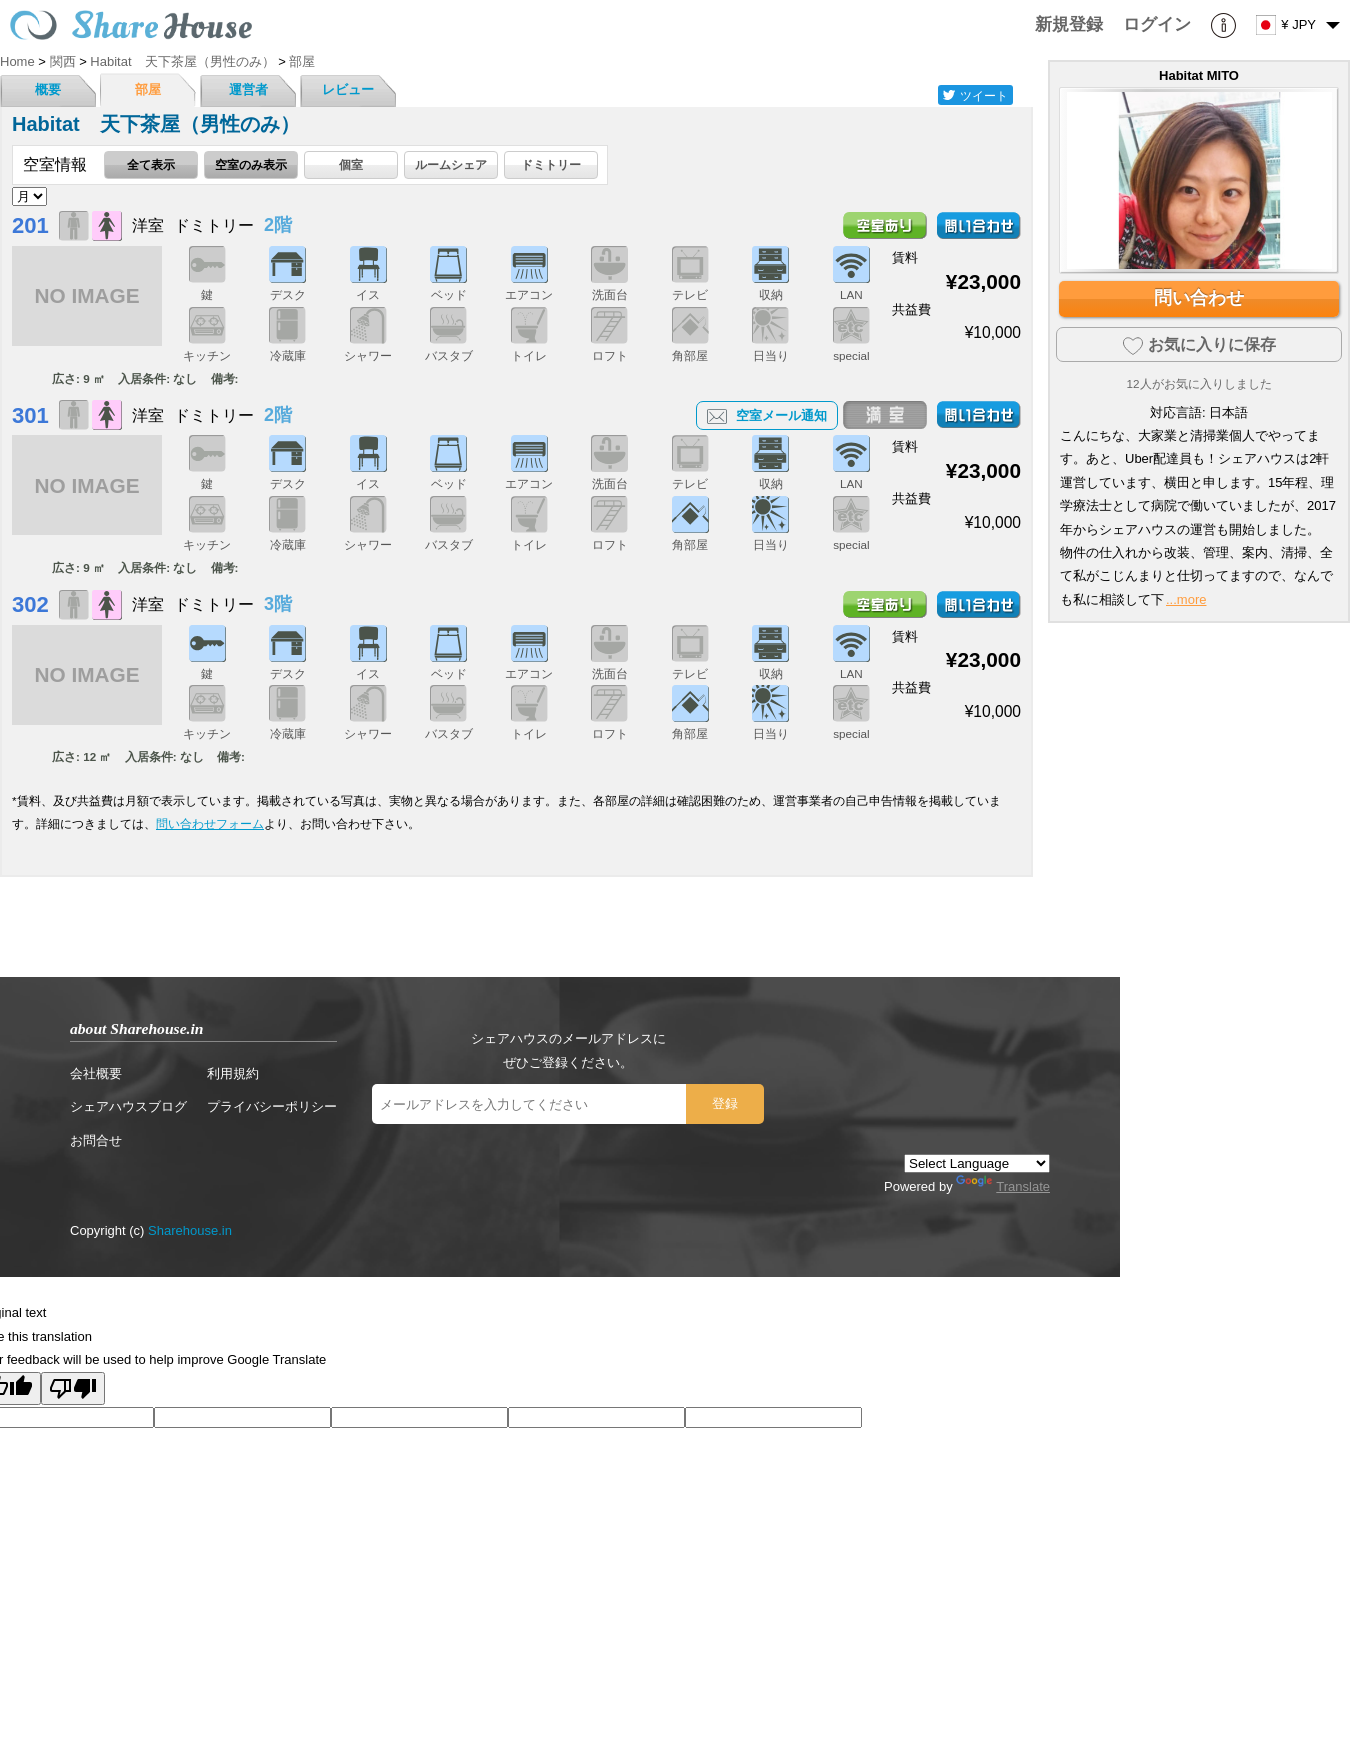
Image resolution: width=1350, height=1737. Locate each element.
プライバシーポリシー (272, 1106)
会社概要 (96, 1073)
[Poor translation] (73, 1388)
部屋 (148, 89)
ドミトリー (551, 164)
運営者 (248, 89)
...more (1186, 599)
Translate (1003, 1186)
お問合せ (96, 1140)
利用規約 (233, 1073)
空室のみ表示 (251, 164)
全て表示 (151, 164)
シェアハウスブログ (128, 1106)
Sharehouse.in (190, 1230)
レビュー (348, 89)
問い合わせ (1199, 298)
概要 (48, 89)
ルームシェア (451, 164)
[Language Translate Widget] (977, 1163)
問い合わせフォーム (210, 823)
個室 (351, 164)
